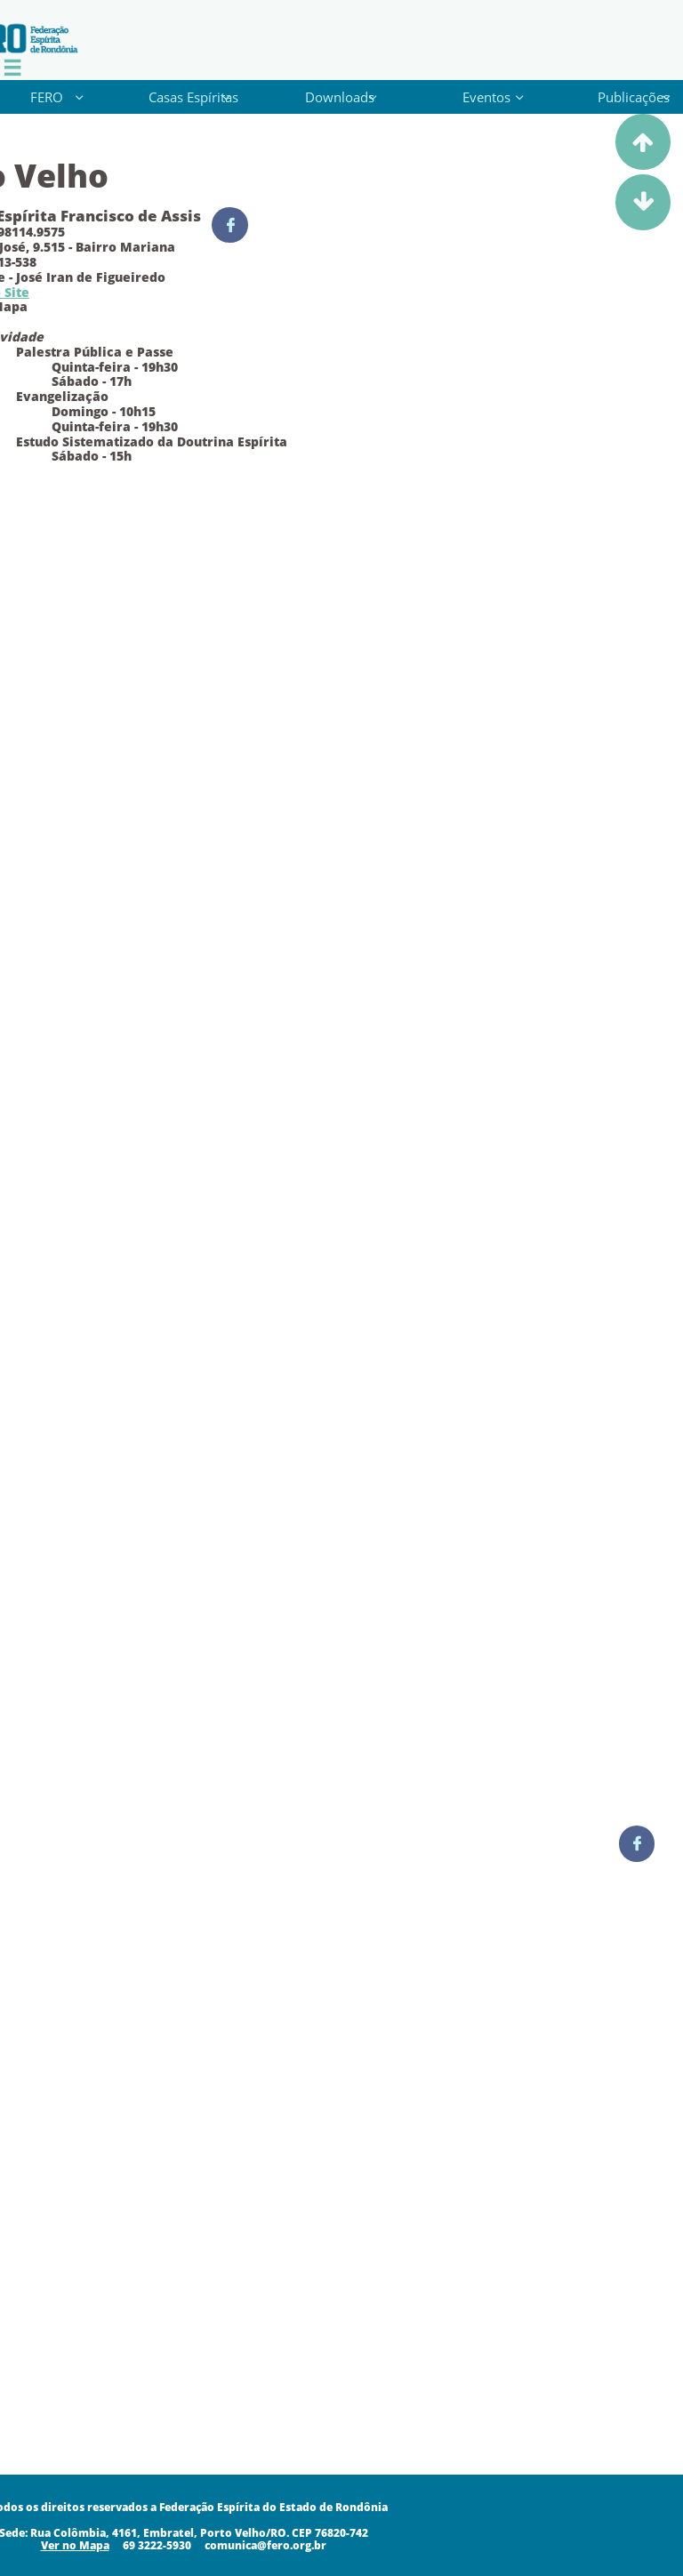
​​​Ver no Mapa (75, 2545)
